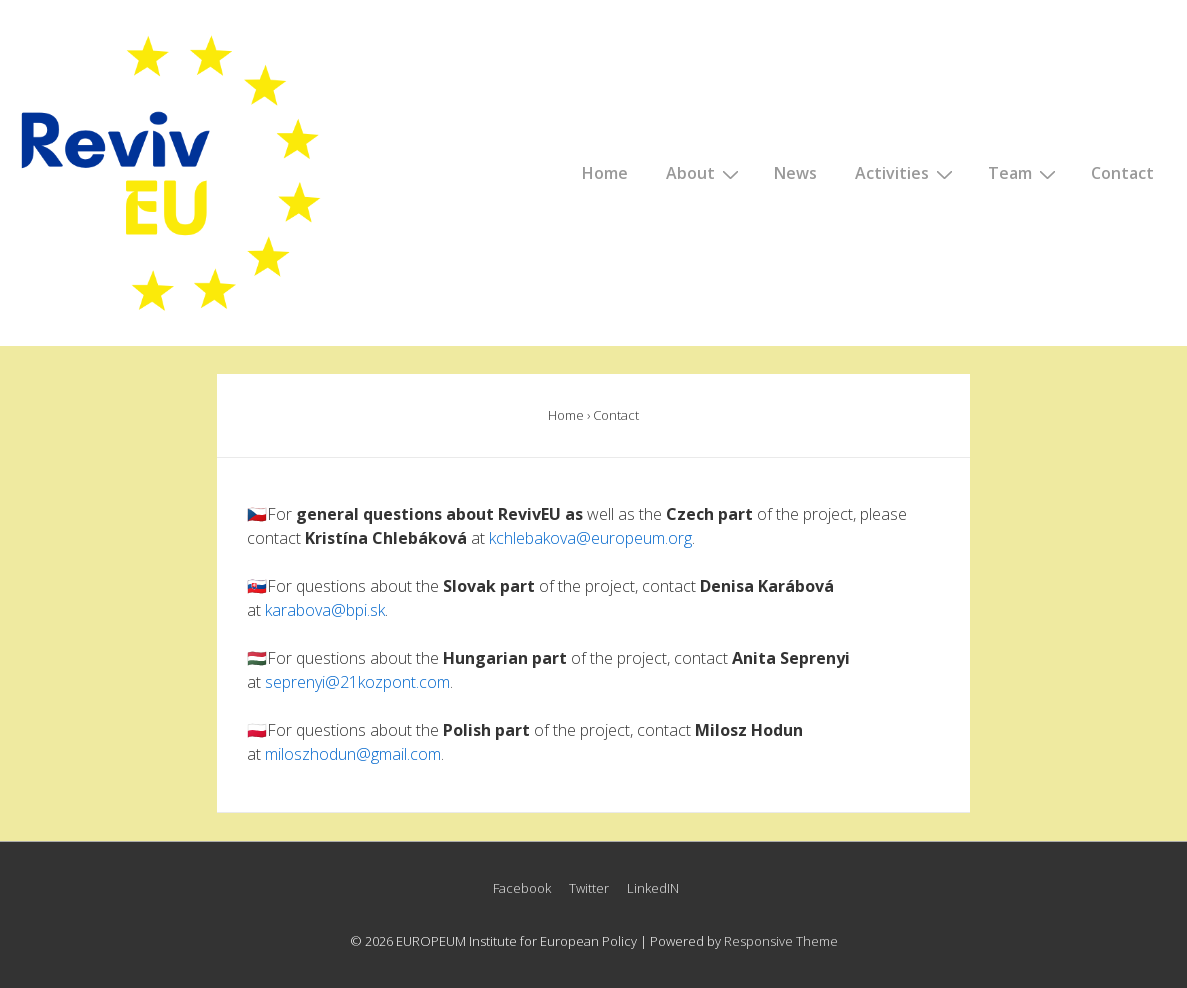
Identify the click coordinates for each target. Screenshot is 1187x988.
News (795, 173)
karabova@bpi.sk (325, 610)
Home (605, 173)
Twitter (589, 888)
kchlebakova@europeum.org (590, 538)
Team (1024, 173)
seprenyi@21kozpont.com (357, 682)
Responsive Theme (781, 941)
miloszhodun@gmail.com (353, 754)
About (705, 173)
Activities (906, 173)
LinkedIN (653, 888)
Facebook (522, 888)
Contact (1122, 173)
